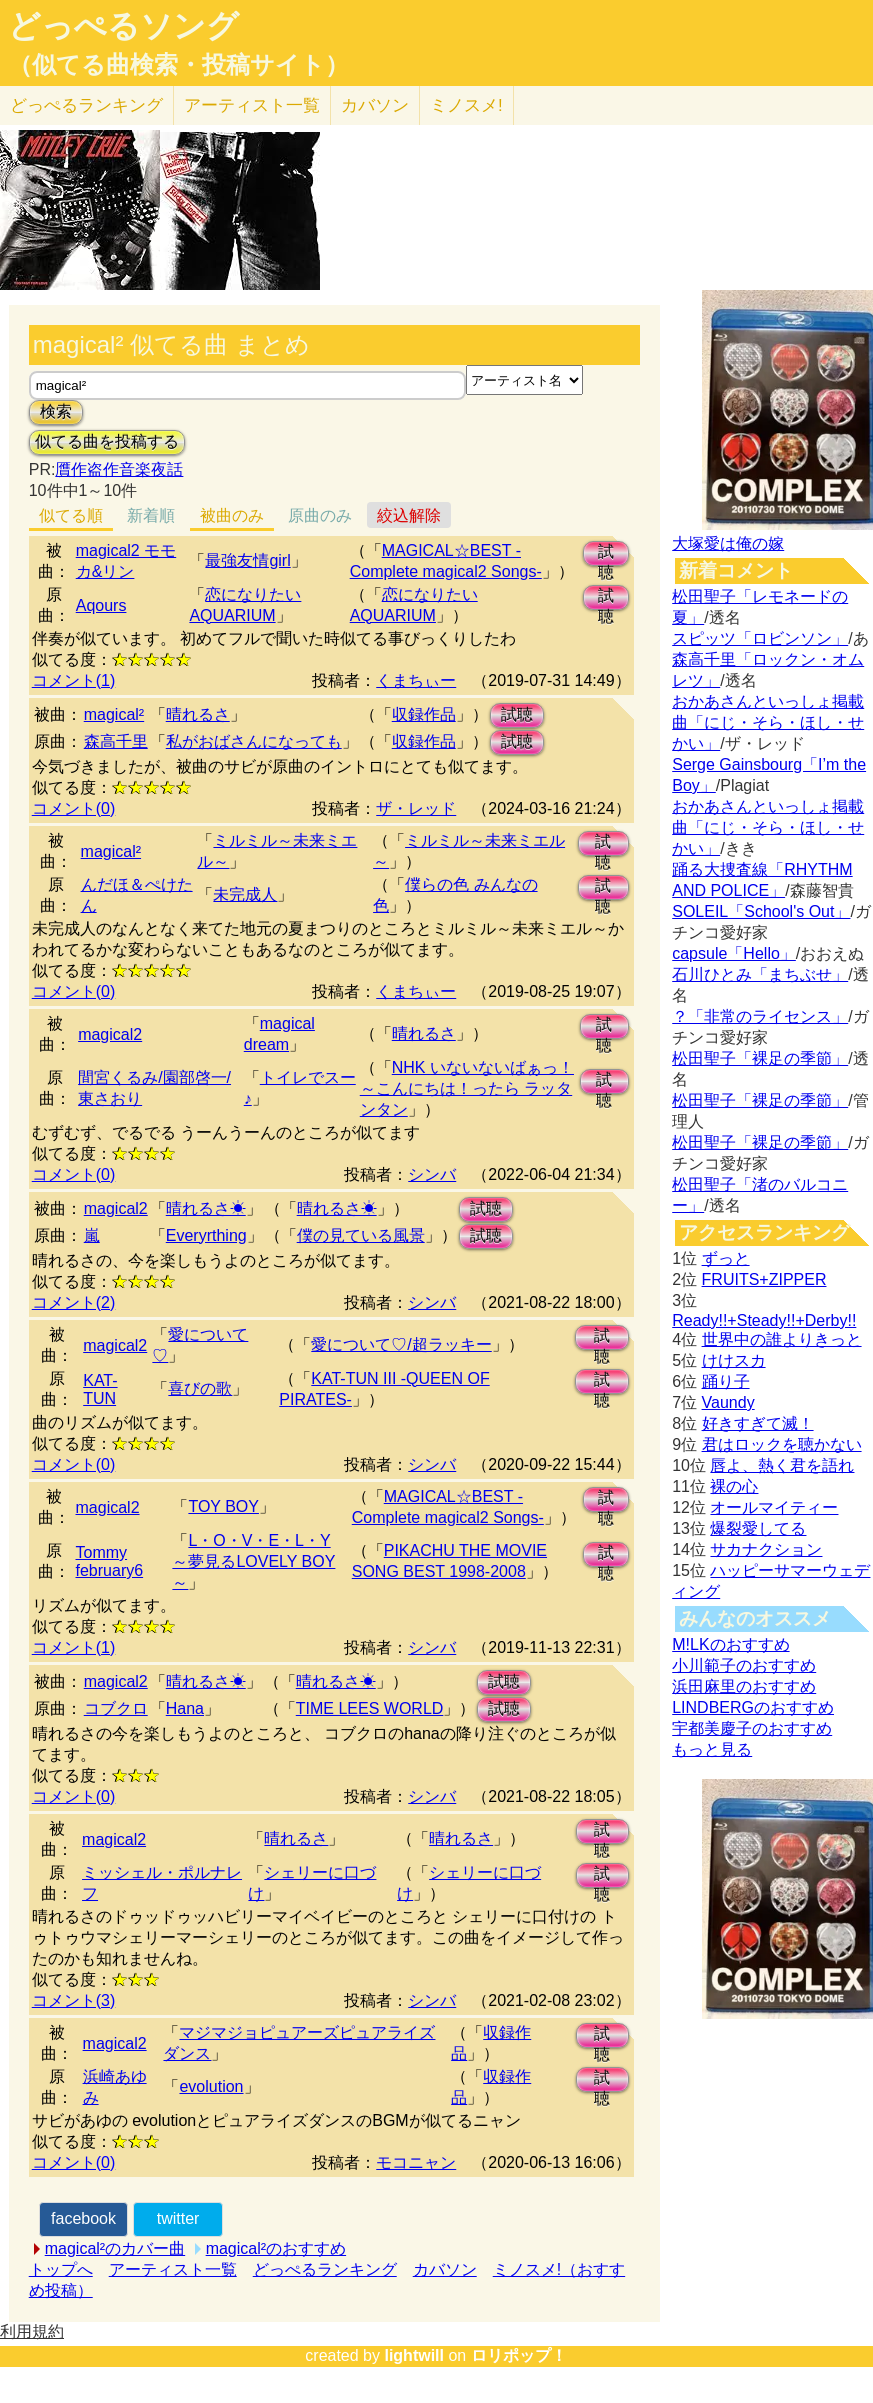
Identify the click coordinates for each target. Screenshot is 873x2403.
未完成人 (245, 894)
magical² (114, 714)
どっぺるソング (123, 26)
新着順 (151, 515)
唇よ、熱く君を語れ (782, 1465)
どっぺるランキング (325, 2269)
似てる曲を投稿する (107, 441)
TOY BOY (223, 1506)
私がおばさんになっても (254, 741)
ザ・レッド (416, 808)
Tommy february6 (110, 1561)
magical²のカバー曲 (115, 2248)
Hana (185, 1708)
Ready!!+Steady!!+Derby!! (764, 1320)
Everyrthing (206, 1235)
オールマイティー (774, 1507)
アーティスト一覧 (173, 2269)
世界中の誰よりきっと (782, 1339)
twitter (178, 2218)
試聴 (606, 554)
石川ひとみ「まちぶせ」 (760, 974)
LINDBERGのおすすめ (753, 1707)
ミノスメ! (466, 105)
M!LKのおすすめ (730, 1644)
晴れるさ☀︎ (206, 1208)
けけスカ (734, 1360)
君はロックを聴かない (782, 1444)
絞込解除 (409, 515)
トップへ (61, 2269)
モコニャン (416, 2162)
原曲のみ (320, 515)
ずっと (726, 1258)
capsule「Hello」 (734, 953)
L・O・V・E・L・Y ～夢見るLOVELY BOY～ (253, 1561)
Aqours (101, 605)
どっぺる (86, 105)
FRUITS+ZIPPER (764, 1279)
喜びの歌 (200, 1388)
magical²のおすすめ (276, 2248)
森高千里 (116, 741)
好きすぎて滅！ (758, 1423)
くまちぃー (416, 680)
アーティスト (252, 105)
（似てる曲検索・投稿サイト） (178, 65)
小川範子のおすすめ (744, 1665)
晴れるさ (198, 714)
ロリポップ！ (519, 2355)
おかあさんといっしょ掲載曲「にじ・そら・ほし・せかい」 (768, 722)
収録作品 (424, 714)
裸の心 (734, 1486)
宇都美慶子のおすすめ (752, 1728)
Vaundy (728, 1402)
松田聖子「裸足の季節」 (760, 1058)
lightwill (414, 2355)
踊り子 (726, 1381)
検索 (56, 411)
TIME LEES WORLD (370, 1708)
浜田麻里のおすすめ (744, 1686)
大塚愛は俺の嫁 (728, 543)
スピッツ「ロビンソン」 (760, 638)
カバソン (375, 105)
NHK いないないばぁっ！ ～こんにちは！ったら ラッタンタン (467, 1088)
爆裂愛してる (758, 1528)
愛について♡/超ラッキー (401, 1344)
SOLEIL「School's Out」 (761, 911)
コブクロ (116, 1708)
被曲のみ (232, 515)
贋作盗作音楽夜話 (119, 469)
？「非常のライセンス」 (760, 1016)
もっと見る (712, 1749)
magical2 (110, 1034)
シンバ (432, 1174)
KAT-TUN (100, 1389)
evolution (211, 2086)
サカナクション (766, 1549)
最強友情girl (247, 560)
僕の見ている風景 (361, 1235)
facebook (83, 2218)
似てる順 (71, 515)
